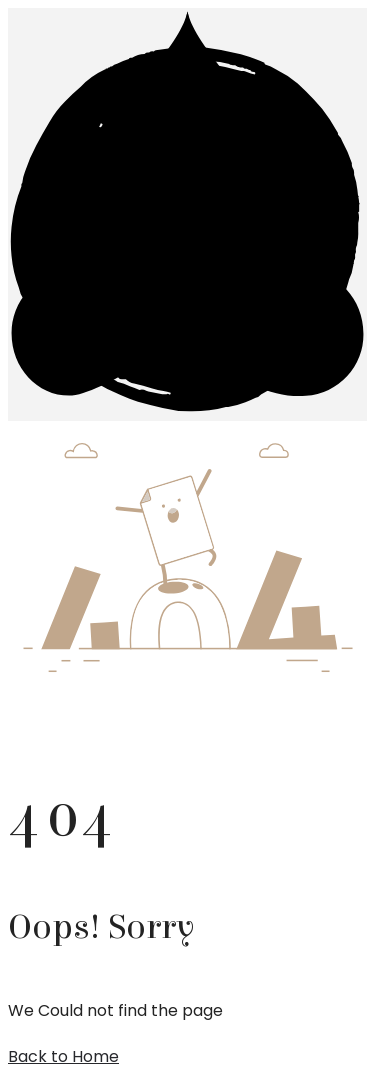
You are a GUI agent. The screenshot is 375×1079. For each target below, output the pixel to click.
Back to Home (63, 1056)
